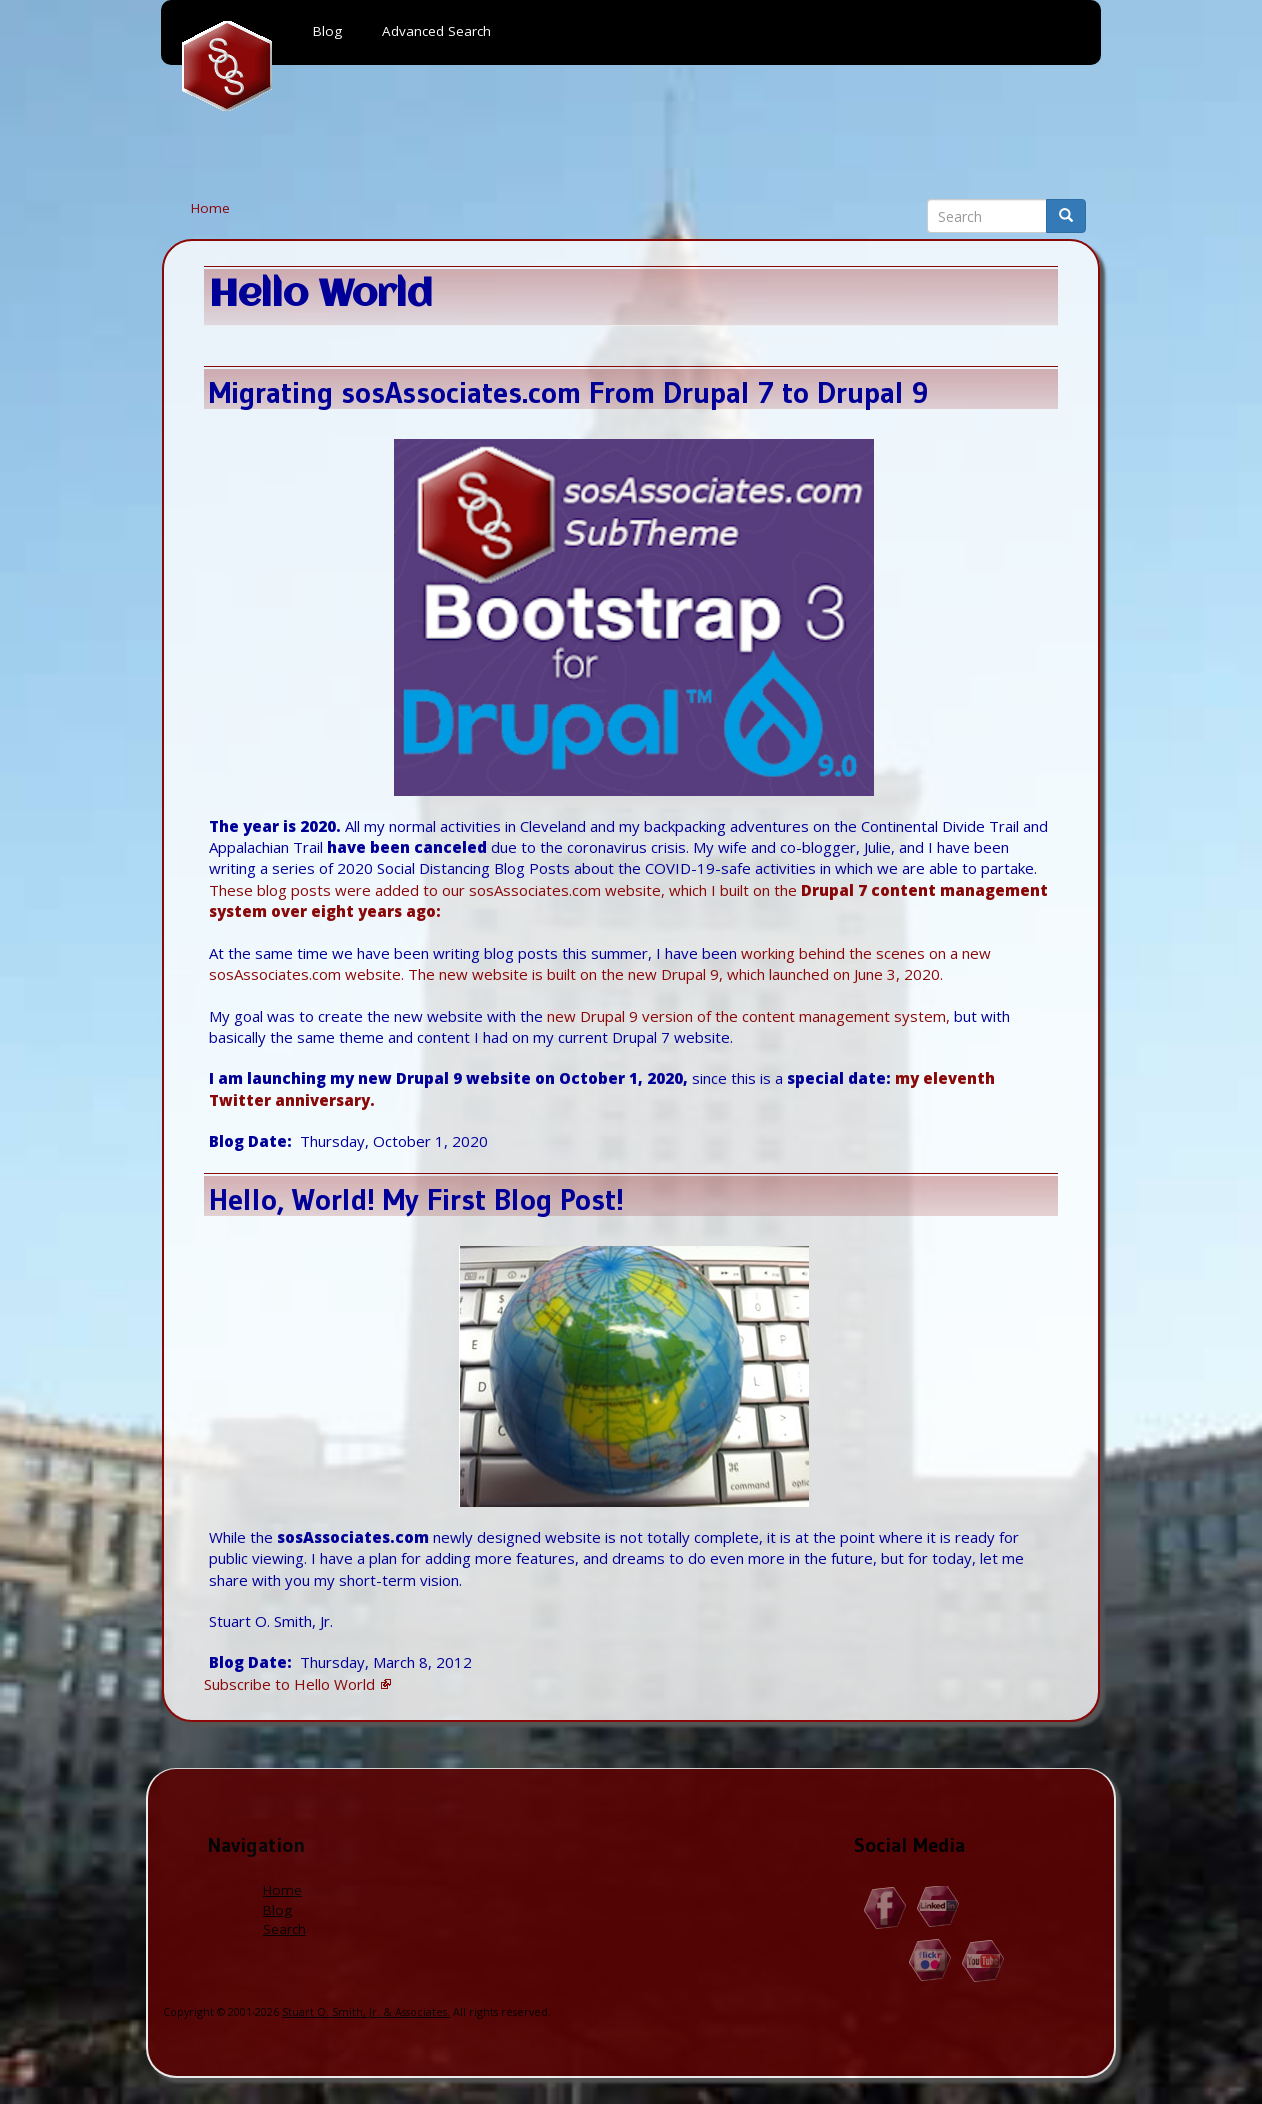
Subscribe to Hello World (289, 1684)
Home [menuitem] (227, 66)
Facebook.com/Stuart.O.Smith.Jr (885, 1907)
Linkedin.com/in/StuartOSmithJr (938, 1907)
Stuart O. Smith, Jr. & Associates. (366, 2011)
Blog (277, 1910)
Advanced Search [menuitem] (436, 31)
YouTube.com (983, 1960)
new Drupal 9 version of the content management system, (748, 1016)
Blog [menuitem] (327, 31)
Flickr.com (930, 1960)
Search (284, 1929)
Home (210, 208)
